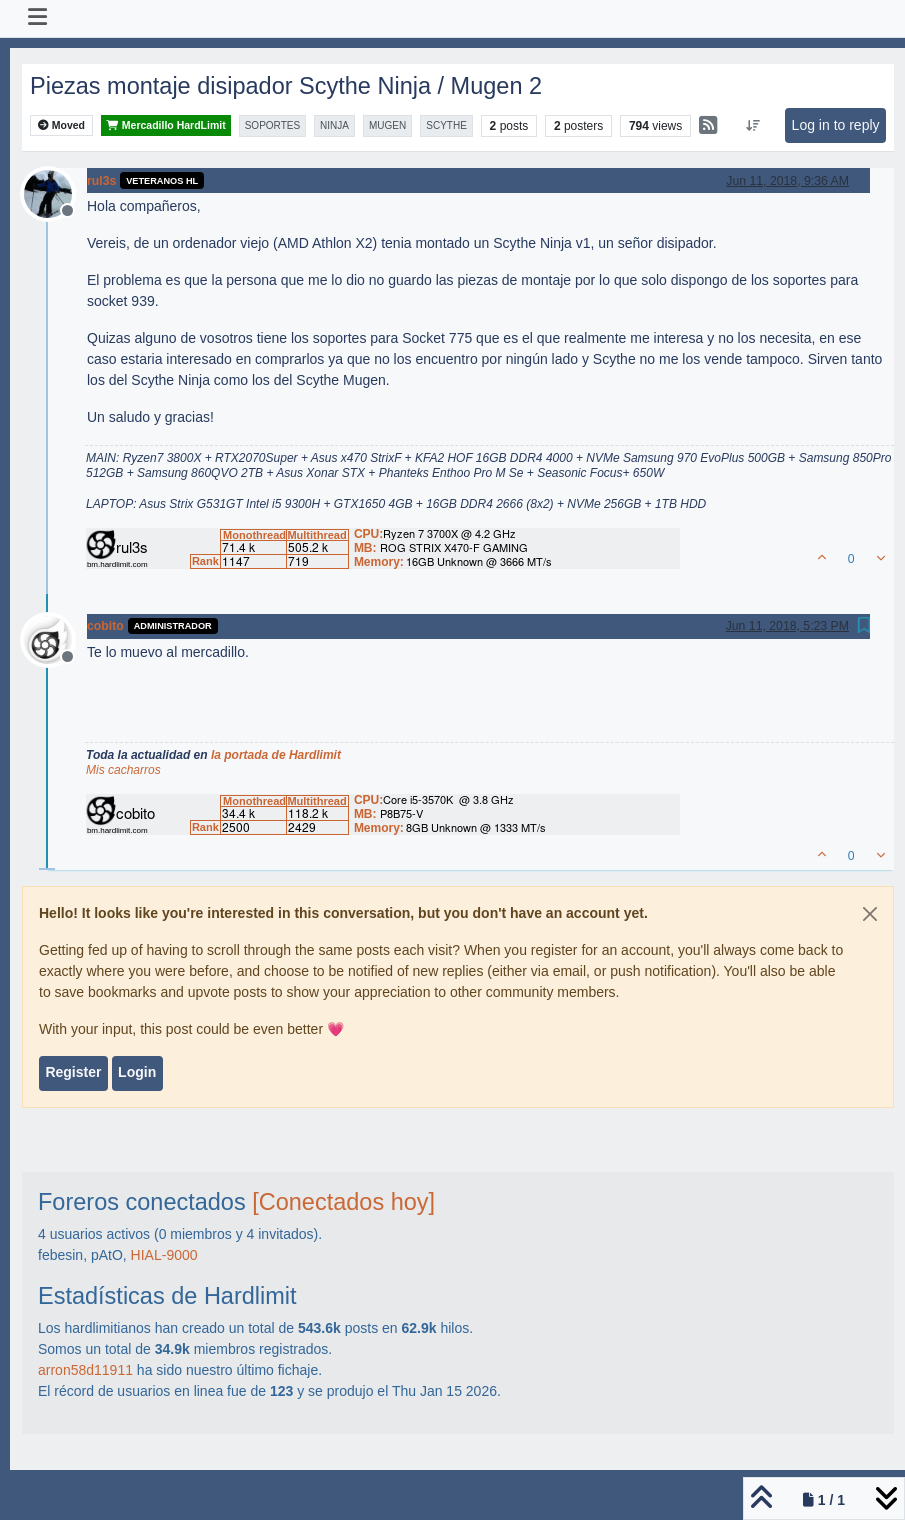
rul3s (101, 181)
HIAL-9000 (164, 1255)
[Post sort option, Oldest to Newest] (752, 126)
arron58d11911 (85, 1370)
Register (73, 1072)
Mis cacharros (123, 770)
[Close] (870, 914)
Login (137, 1072)
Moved (61, 125)
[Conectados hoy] (343, 1202)
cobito (105, 626)
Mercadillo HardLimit (166, 125)
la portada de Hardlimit (276, 755)
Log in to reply (836, 125)
